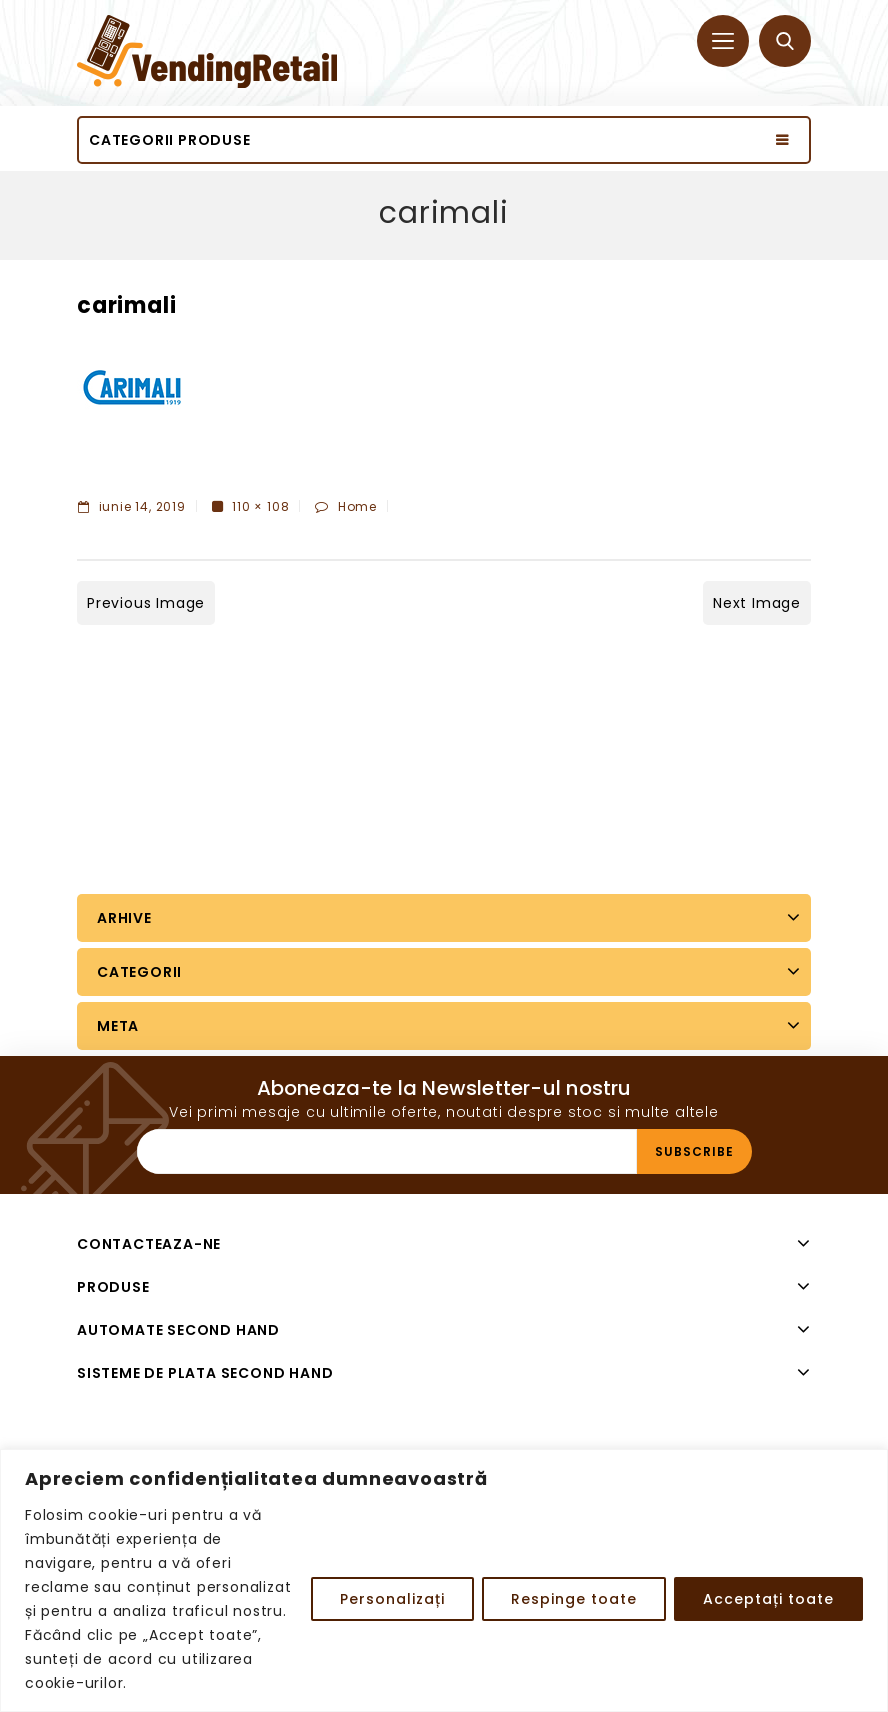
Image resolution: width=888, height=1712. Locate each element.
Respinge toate (574, 1599)
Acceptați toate (768, 1599)
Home (357, 506)
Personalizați (392, 1599)
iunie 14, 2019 (132, 506)
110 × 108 (260, 506)
